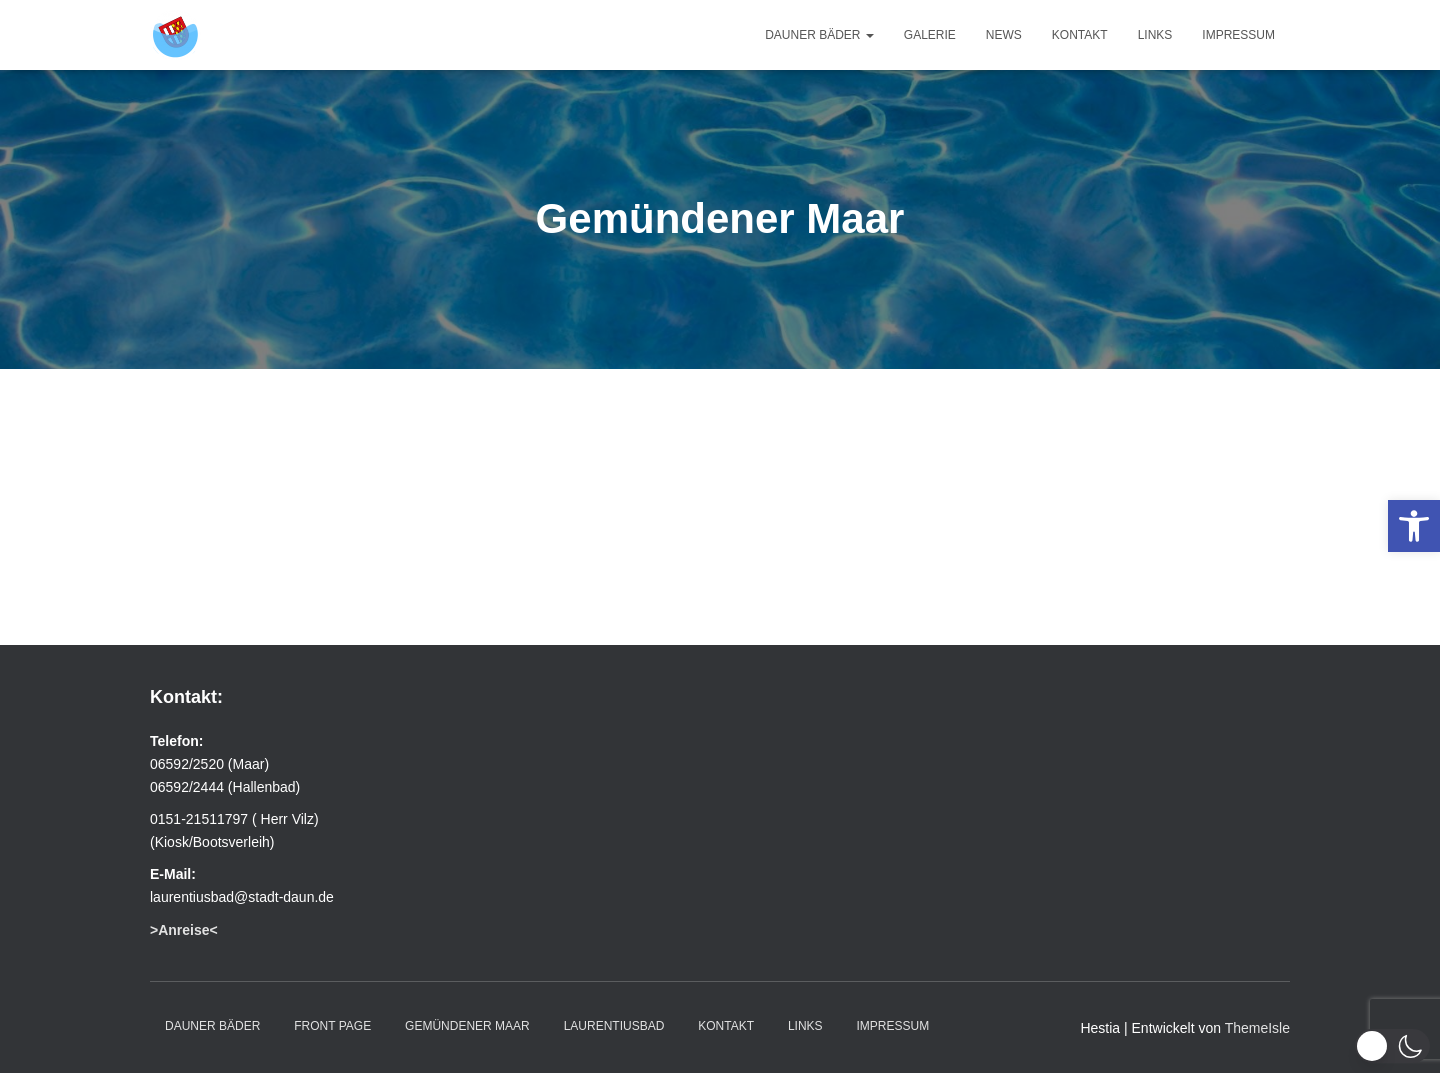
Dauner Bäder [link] (819, 35)
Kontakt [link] (1080, 35)
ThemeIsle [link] (1257, 1028)
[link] (1414, 526)
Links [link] (1155, 35)
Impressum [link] (1238, 35)
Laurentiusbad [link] (614, 1026)
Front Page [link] (332, 1026)
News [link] (1004, 35)
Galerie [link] (930, 35)
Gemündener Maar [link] (467, 1026)
